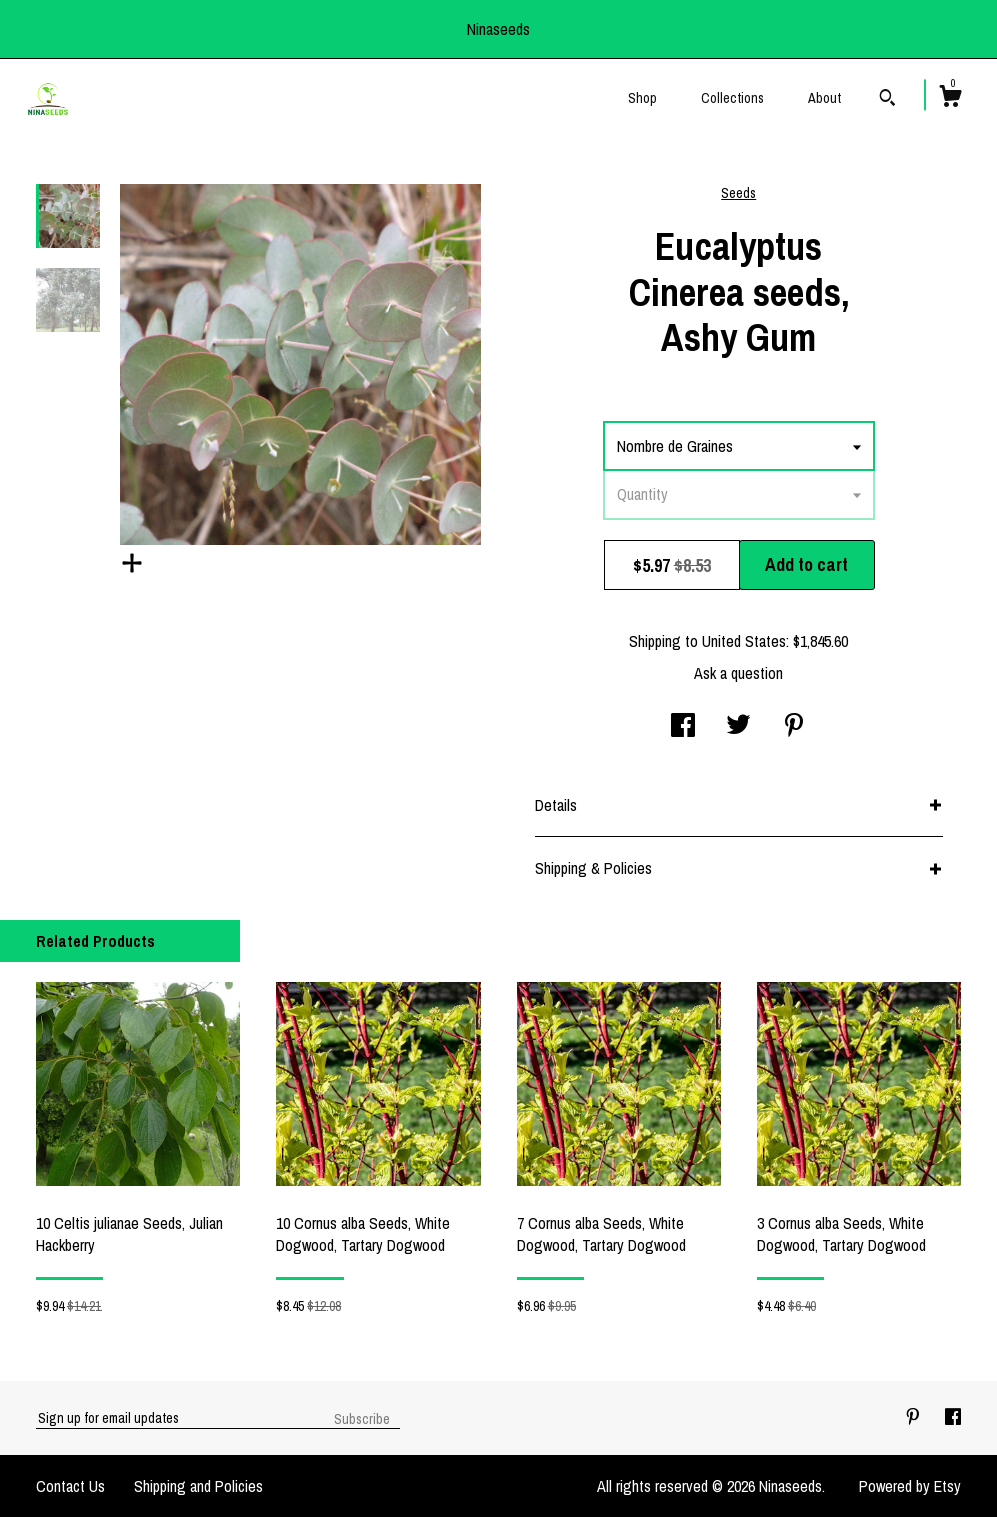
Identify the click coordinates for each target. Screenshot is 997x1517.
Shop (642, 98)
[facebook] (953, 1417)
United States (744, 641)
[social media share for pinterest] (794, 727)
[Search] (887, 100)
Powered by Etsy (910, 1486)
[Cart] (950, 99)
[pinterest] (915, 1417)
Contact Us (70, 1486)
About (824, 98)
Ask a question (738, 673)
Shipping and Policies (198, 1486)
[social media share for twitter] (738, 727)
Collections (732, 98)
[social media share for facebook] (683, 727)
